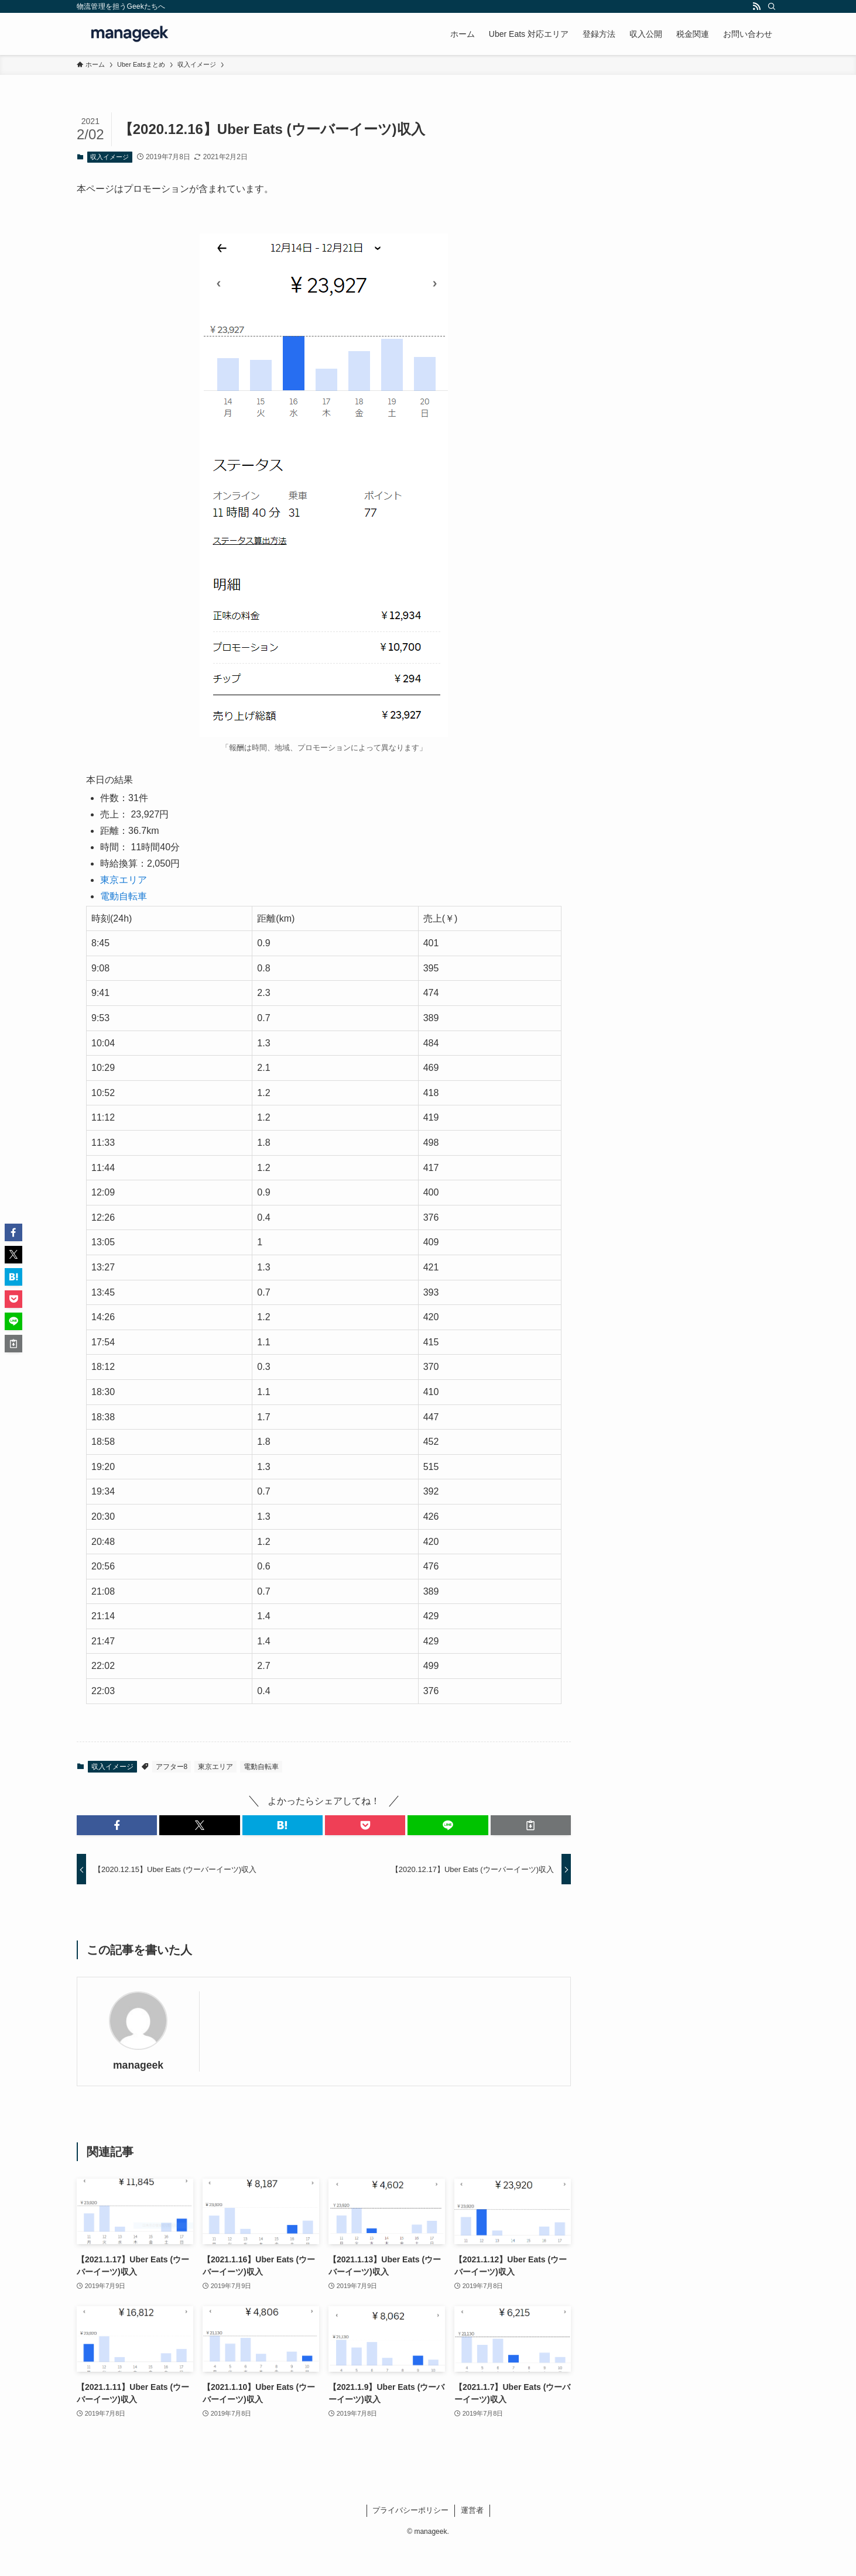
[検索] (771, 6)
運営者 (472, 2510)
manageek (138, 2065)
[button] (117, 1825)
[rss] (756, 6)
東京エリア (123, 880)
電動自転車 (123, 896)
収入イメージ (109, 156)
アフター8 (172, 1767)
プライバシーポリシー (410, 2510)
